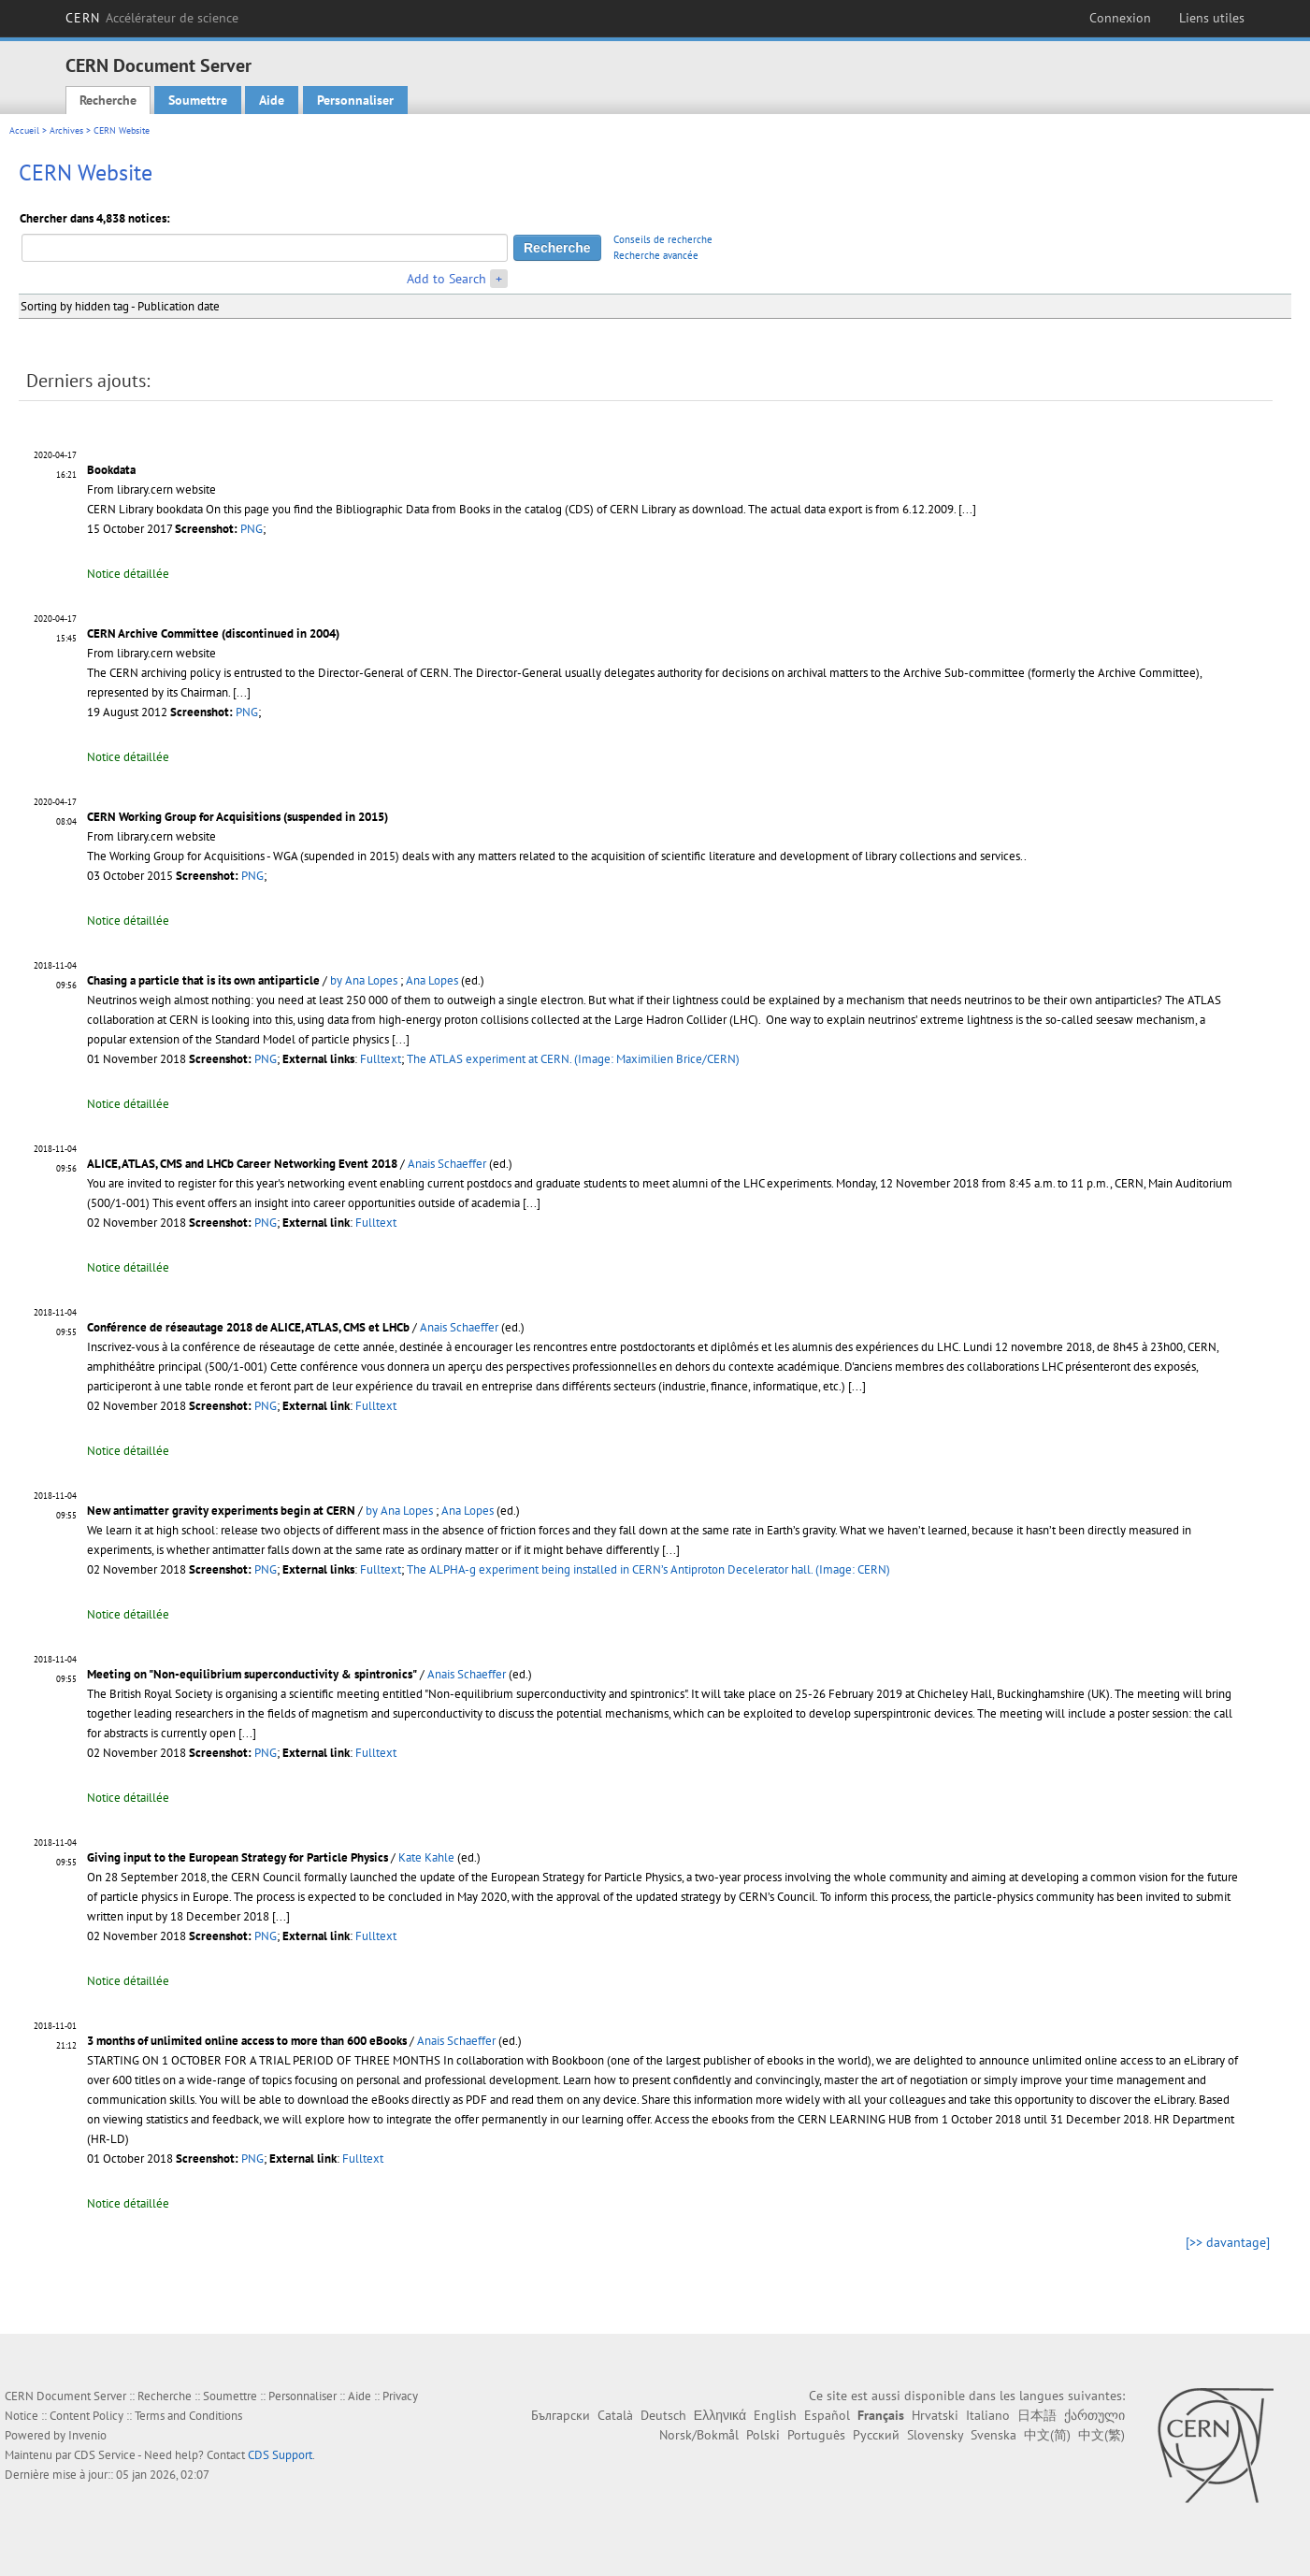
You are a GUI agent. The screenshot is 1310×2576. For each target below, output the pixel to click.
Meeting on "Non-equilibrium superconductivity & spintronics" (252, 1674)
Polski (763, 2434)
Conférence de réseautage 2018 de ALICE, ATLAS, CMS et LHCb (248, 1327)
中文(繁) (1101, 2434)
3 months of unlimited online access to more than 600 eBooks (247, 2041)
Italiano (988, 2415)
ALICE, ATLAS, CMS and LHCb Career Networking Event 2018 (242, 1164)
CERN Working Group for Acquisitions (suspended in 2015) (237, 817)
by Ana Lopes (363, 980)
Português (816, 2434)
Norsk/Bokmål (699, 2434)
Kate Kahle (426, 1857)
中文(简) (1047, 2434)
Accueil (24, 130)
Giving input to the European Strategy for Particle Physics (237, 1857)
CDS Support (280, 2455)
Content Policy (86, 2416)
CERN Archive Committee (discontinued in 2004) (213, 633)
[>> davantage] (1228, 2242)
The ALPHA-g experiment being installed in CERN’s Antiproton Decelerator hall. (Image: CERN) (648, 1569)
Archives (66, 130)
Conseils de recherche (663, 239)
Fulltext (380, 1059)
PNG (251, 529)
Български (560, 2415)
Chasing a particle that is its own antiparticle (203, 980)
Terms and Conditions (188, 2416)
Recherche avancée (655, 255)
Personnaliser (355, 100)
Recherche (108, 100)
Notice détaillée (128, 574)
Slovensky (935, 2434)
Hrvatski (935, 2415)
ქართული (1094, 2415)
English (775, 2415)
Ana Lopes (432, 980)
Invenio (87, 2435)
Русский (876, 2434)
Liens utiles (1212, 17)
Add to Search (446, 278)
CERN (151, 17)
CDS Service (105, 2455)
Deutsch (663, 2415)
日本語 (1037, 2415)
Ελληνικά (720, 2415)
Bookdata (111, 470)
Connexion (1120, 17)
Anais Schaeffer (447, 1164)
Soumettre (197, 100)
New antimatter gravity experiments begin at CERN (221, 1510)
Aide (271, 100)
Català (615, 2415)
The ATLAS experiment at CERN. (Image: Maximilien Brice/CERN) (573, 1059)
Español (827, 2415)
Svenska (993, 2434)
